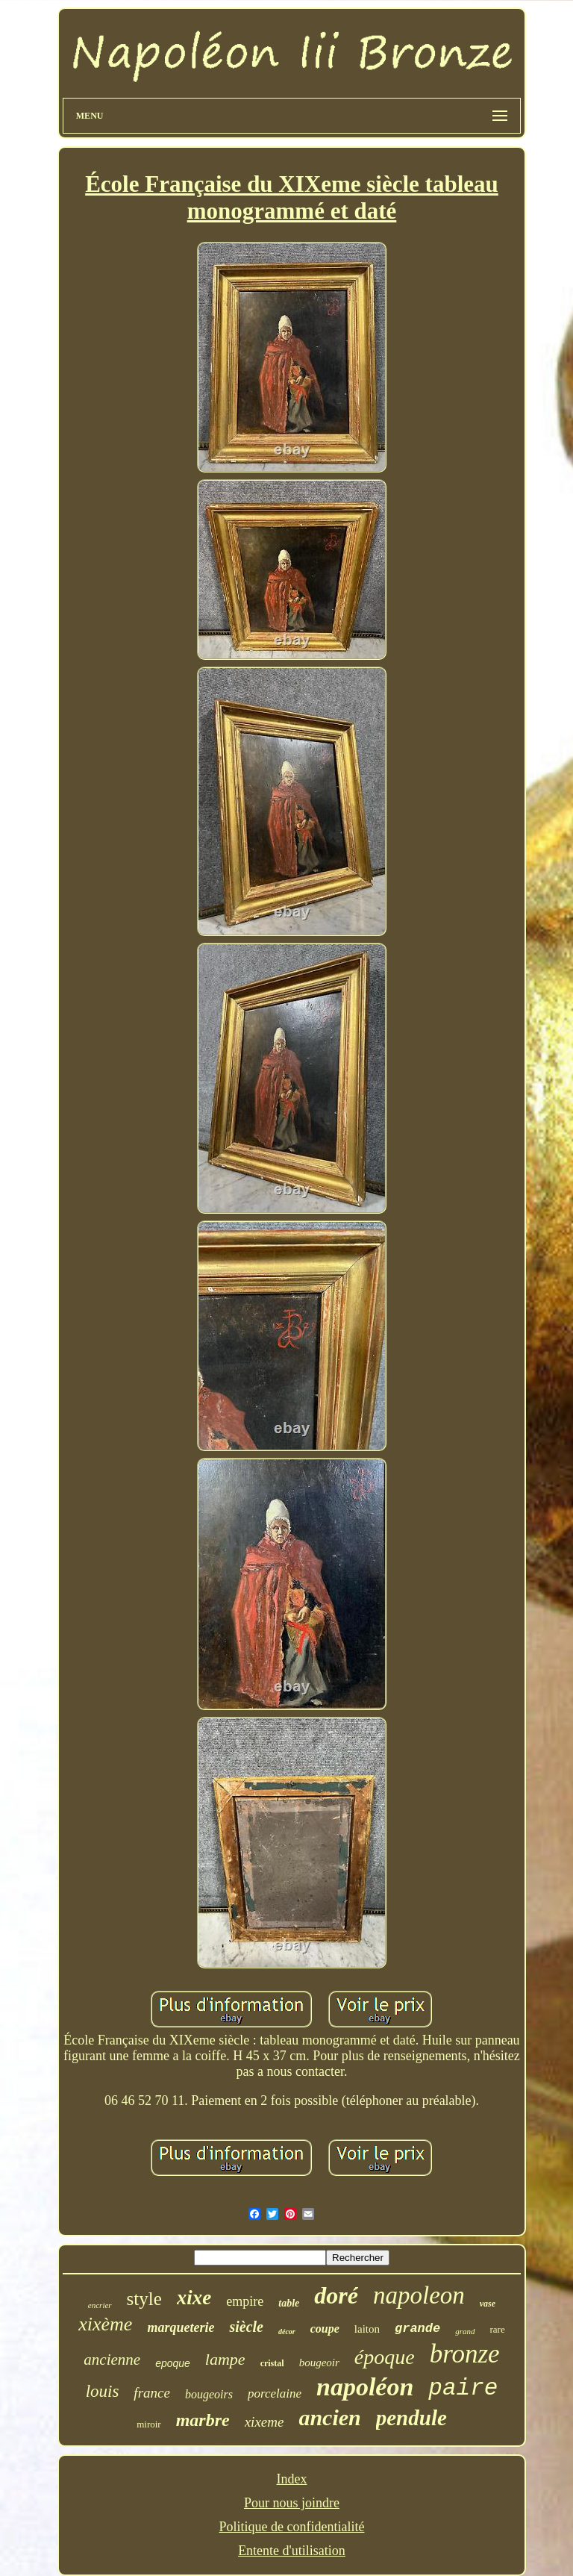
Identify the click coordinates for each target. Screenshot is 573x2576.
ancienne (112, 2359)
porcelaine (274, 2393)
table (288, 2303)
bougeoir (319, 2362)
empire (244, 2301)
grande (417, 2328)
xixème (105, 2324)
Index (292, 2478)
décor (286, 2331)
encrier (100, 2305)
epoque (172, 2363)
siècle (246, 2326)
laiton (367, 2329)
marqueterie (180, 2327)
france (152, 2393)
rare (497, 2329)
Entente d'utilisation (291, 2550)
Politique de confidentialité (292, 2526)
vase (487, 2303)
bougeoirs (209, 2394)
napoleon (419, 2295)
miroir (149, 2424)
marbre (203, 2420)
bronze (465, 2353)
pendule (411, 2418)
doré (336, 2295)
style (144, 2299)
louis (102, 2391)
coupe (324, 2328)
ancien (329, 2417)
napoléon (364, 2387)
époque (384, 2356)
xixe (194, 2297)
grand (465, 2331)
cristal (272, 2363)
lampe (225, 2359)
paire (463, 2388)
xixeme (264, 2422)
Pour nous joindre (291, 2502)
